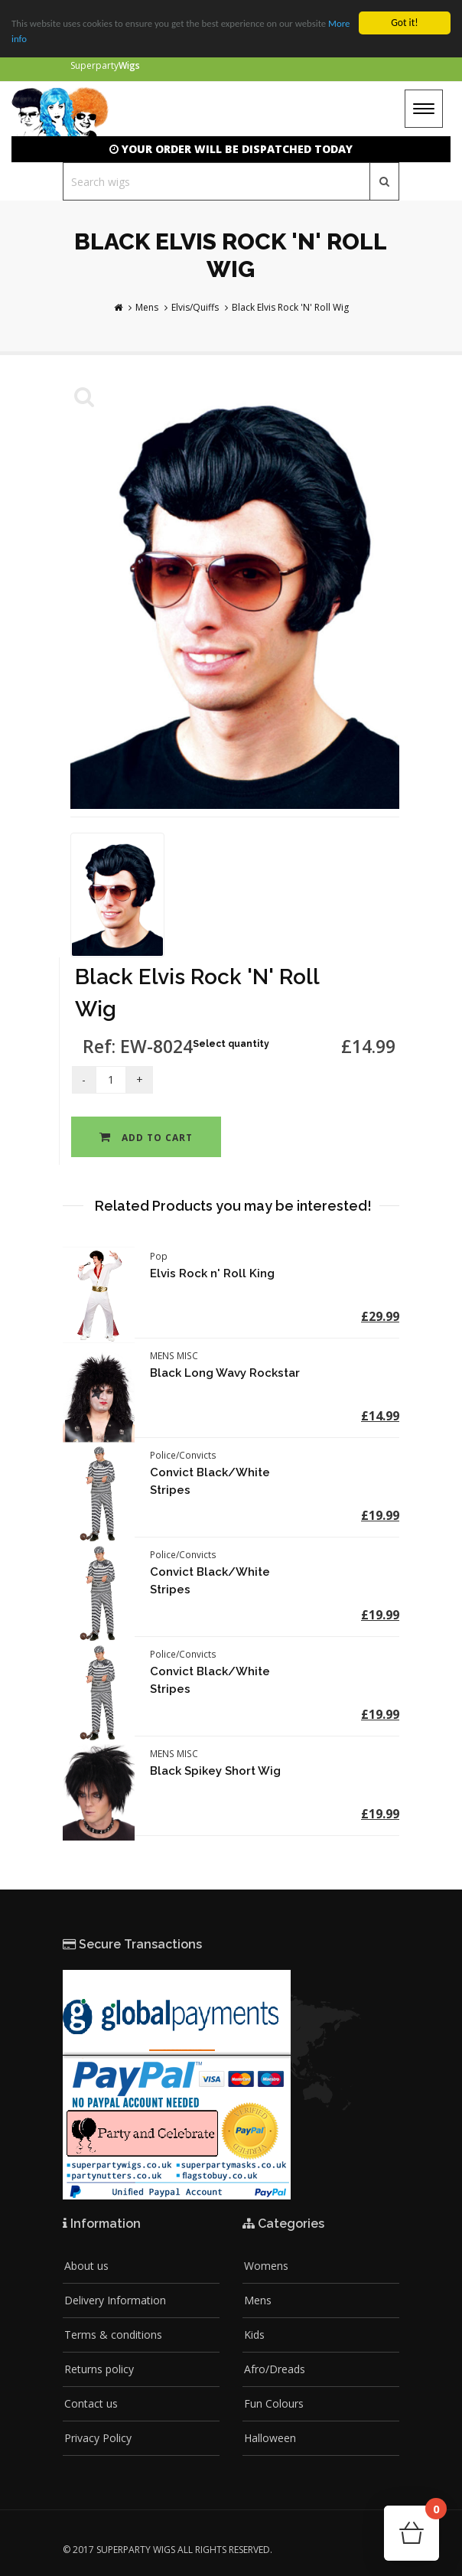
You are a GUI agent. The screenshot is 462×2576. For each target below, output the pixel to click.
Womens (266, 2265)
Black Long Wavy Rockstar (225, 1373)
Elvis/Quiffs (195, 307)
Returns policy (99, 2369)
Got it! (404, 22)
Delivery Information (115, 2300)
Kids (254, 2334)
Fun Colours (274, 2403)
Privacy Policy (98, 2438)
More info (32, 39)
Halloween (270, 2438)
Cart (432, 2514)
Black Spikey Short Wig (215, 1771)
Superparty (105, 65)
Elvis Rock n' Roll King (212, 1273)
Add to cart (146, 1137)
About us (86, 2265)
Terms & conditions (113, 2334)
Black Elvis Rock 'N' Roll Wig (290, 307)
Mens (146, 307)
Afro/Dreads (274, 2369)
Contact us (91, 2403)
